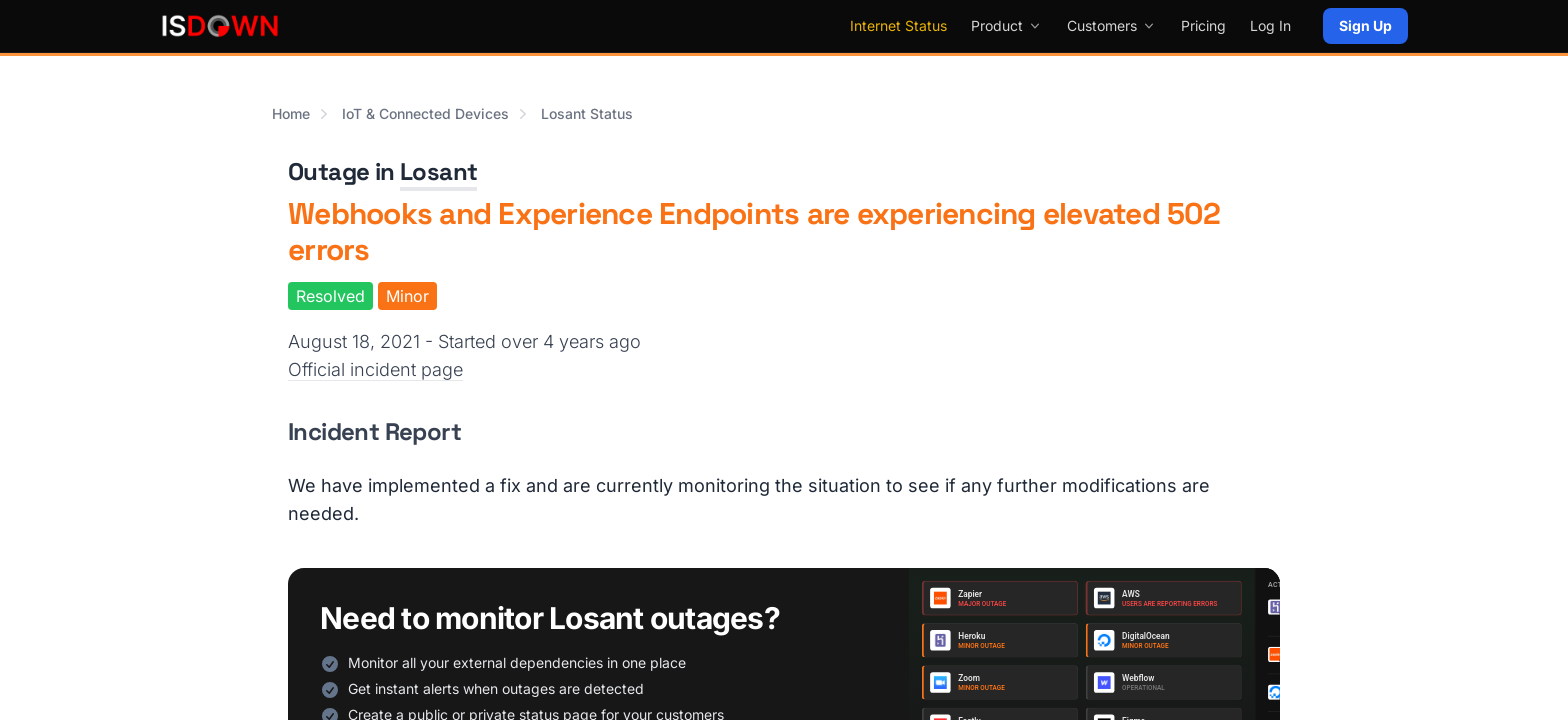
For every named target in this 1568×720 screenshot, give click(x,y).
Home (291, 113)
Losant (438, 171)
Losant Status (587, 113)
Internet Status (898, 25)
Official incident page (375, 369)
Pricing (1203, 25)
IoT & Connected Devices (425, 113)
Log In (1270, 25)
